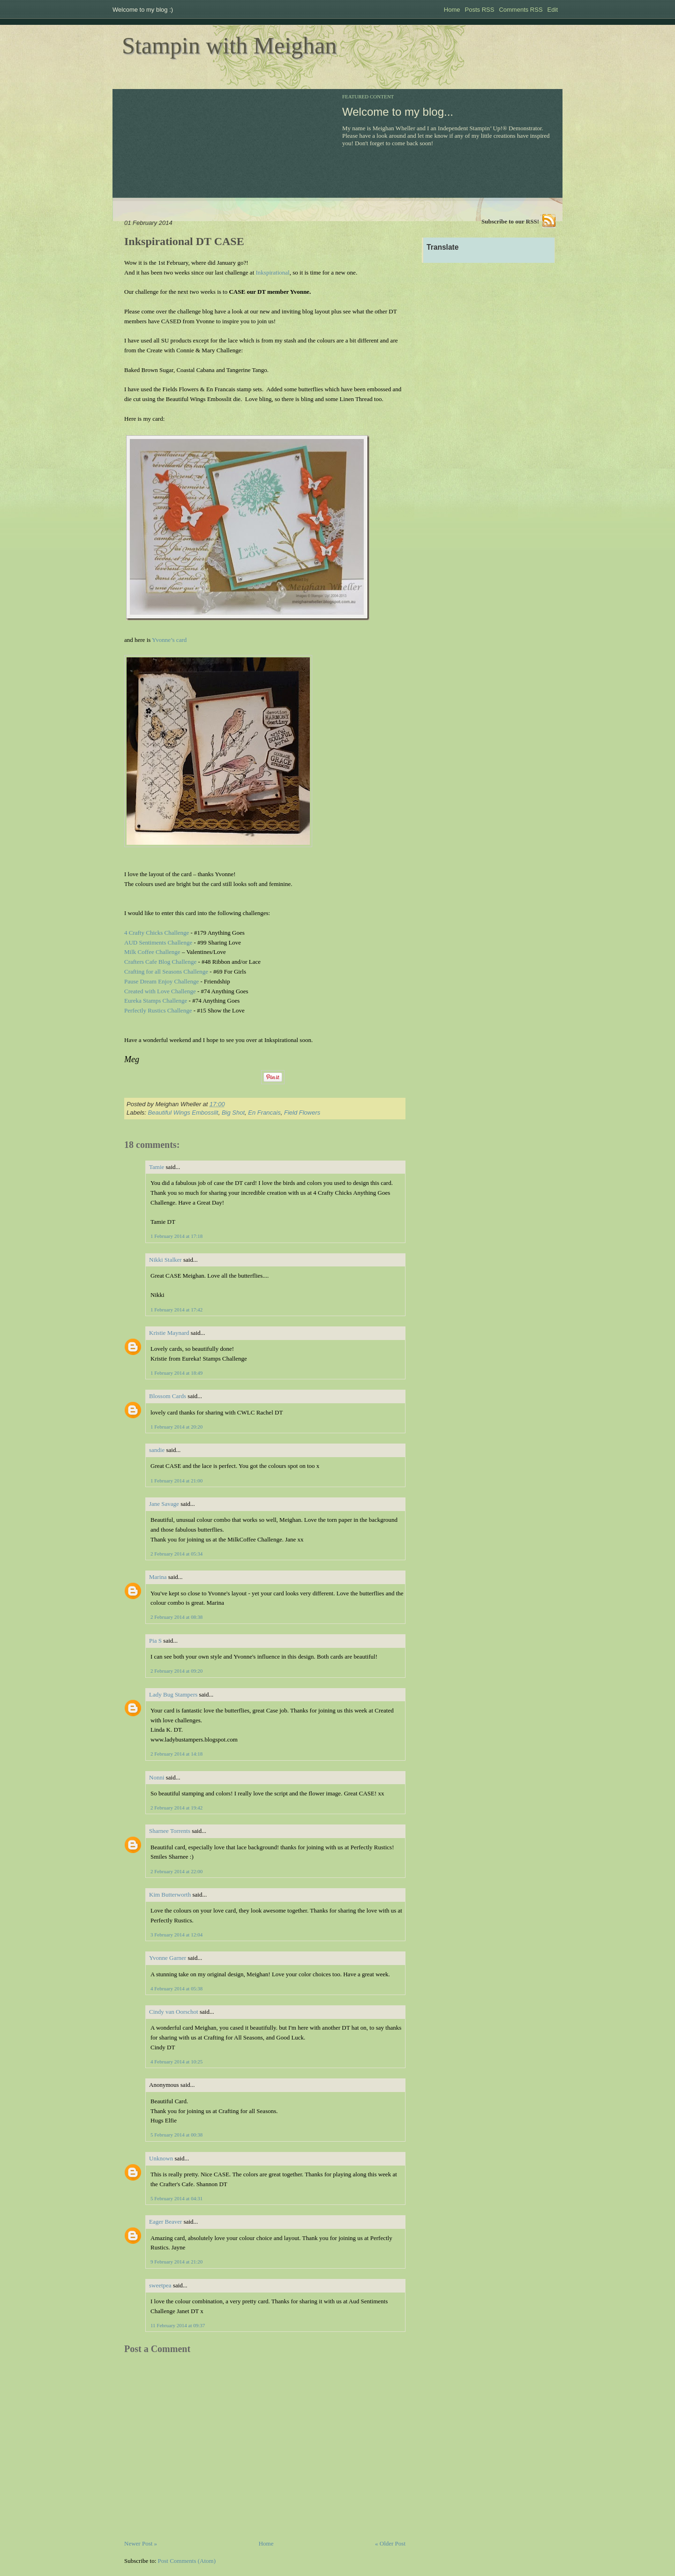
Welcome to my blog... (397, 111)
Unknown (161, 2158)
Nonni (157, 1777)
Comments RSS (520, 9)
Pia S (155, 1640)
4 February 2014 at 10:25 (176, 2061)
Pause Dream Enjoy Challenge (161, 981)
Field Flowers (302, 1112)
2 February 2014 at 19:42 (176, 1807)
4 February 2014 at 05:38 (176, 1988)
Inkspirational (273, 272)
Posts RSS (480, 9)
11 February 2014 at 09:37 (177, 2325)
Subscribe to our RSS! (510, 221)
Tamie (156, 1166)
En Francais (264, 1112)
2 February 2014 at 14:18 (176, 1754)
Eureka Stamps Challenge (155, 1000)
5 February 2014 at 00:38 (176, 2134)
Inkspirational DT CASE (184, 241)
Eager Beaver (165, 2221)
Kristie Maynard (169, 1332)
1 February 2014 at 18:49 (176, 1373)
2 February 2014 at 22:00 (176, 1871)
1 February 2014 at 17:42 (176, 1309)
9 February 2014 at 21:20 (176, 2261)
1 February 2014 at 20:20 (176, 1426)
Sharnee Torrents (169, 1830)
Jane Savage (164, 1503)
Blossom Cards (167, 1396)
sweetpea (160, 2285)
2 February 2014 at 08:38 (176, 1617)
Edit (553, 9)
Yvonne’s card (169, 639)
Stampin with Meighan (229, 45)
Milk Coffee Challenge (152, 951)
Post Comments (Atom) (187, 2560)
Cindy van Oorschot (173, 2011)
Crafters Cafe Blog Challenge (160, 961)
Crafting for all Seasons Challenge (166, 971)
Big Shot (233, 1112)
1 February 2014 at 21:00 (176, 1480)
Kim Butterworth (170, 1894)
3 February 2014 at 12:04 (176, 1934)
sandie (157, 1449)
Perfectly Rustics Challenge (158, 1010)
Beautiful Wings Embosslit (183, 1112)
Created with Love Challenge (160, 991)
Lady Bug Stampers (173, 1694)
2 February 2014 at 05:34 (176, 1553)
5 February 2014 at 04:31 (176, 2198)
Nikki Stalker (165, 1259)
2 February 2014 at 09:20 (176, 1671)
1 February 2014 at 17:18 (176, 1236)
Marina (158, 1576)
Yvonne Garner (167, 1957)
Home (452, 9)
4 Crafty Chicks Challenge (156, 932)
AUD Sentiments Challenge (158, 942)
